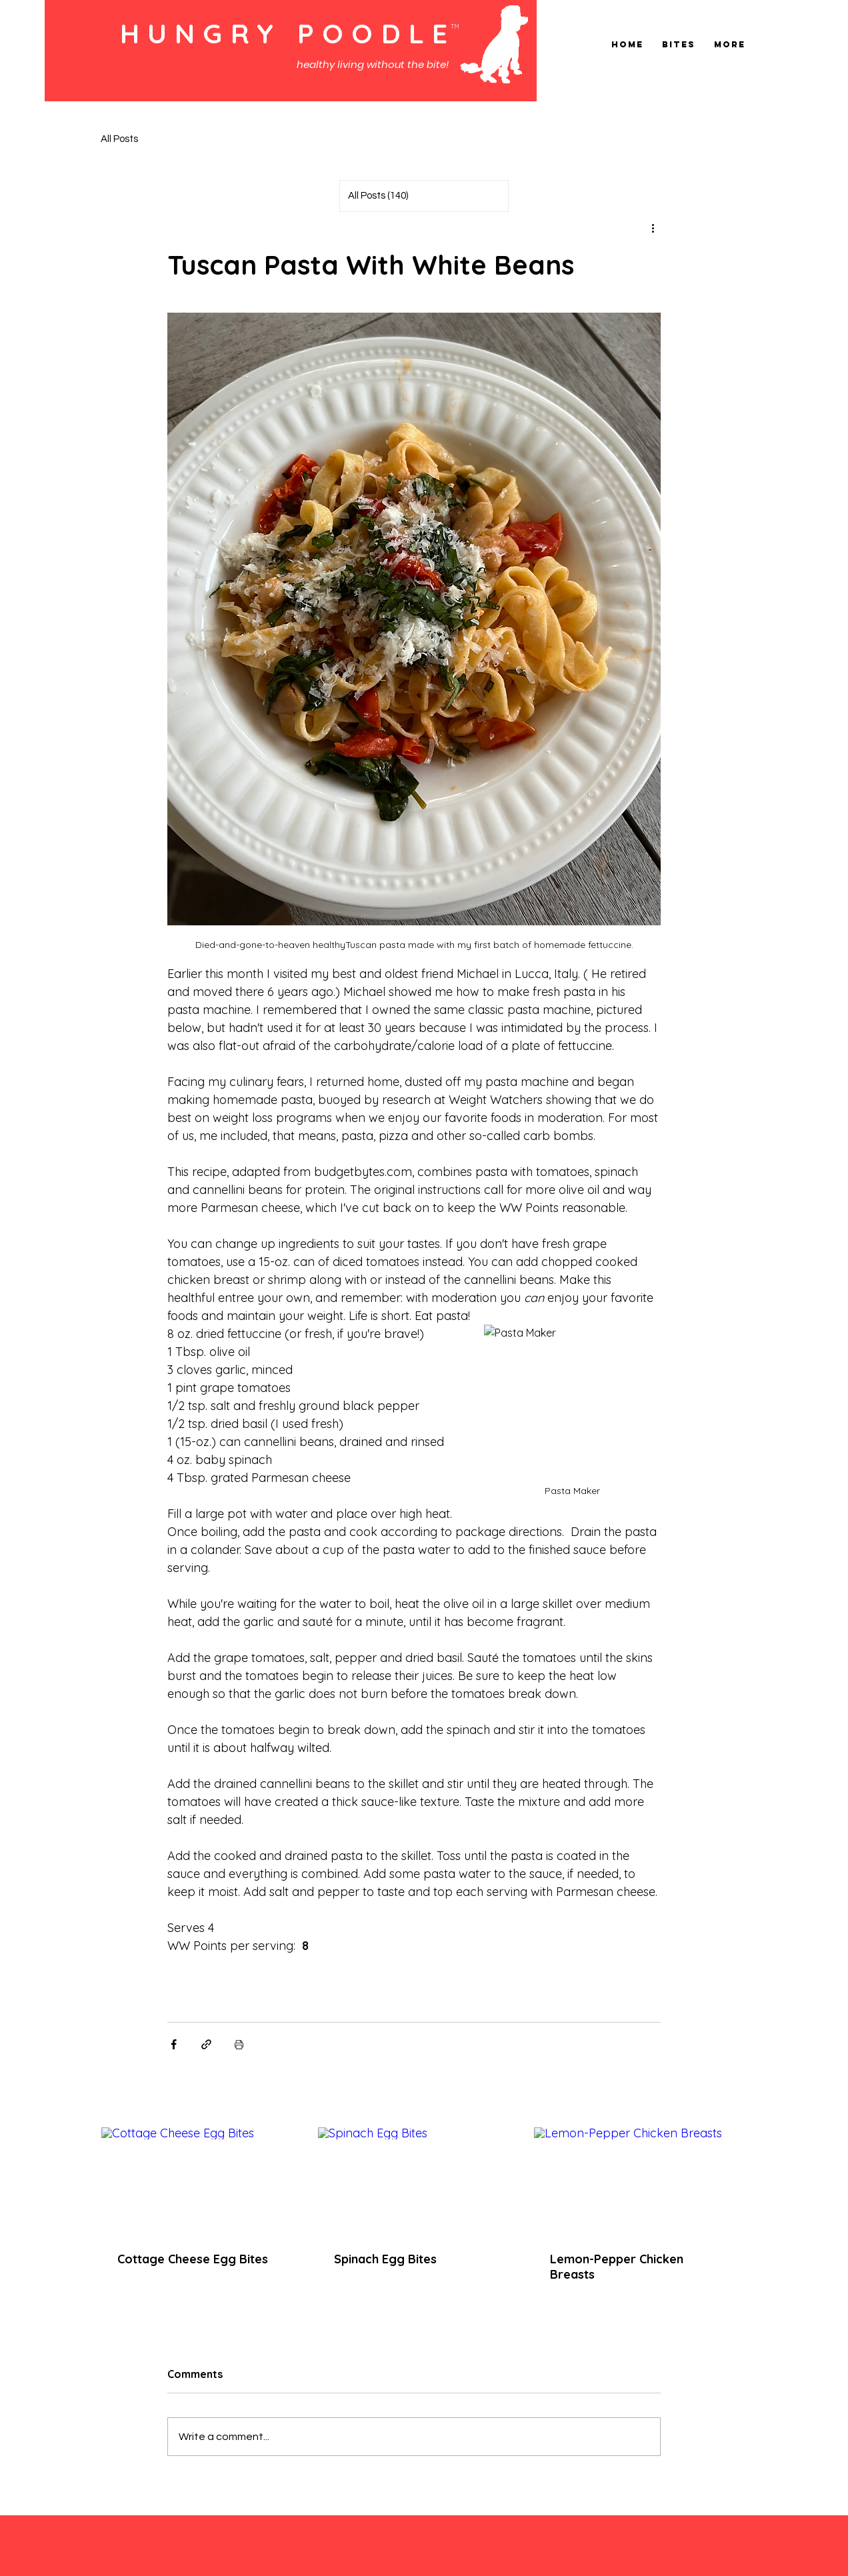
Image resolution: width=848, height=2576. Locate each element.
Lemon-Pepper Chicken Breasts (616, 2266)
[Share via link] (206, 2044)
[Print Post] (239, 2044)
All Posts (119, 139)
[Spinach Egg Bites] (414, 2181)
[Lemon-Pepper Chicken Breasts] (630, 2181)
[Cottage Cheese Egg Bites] (197, 2181)
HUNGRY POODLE (288, 33)
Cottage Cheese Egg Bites (192, 2259)
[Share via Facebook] (173, 2044)
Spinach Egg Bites (385, 2259)
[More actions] (653, 228)
